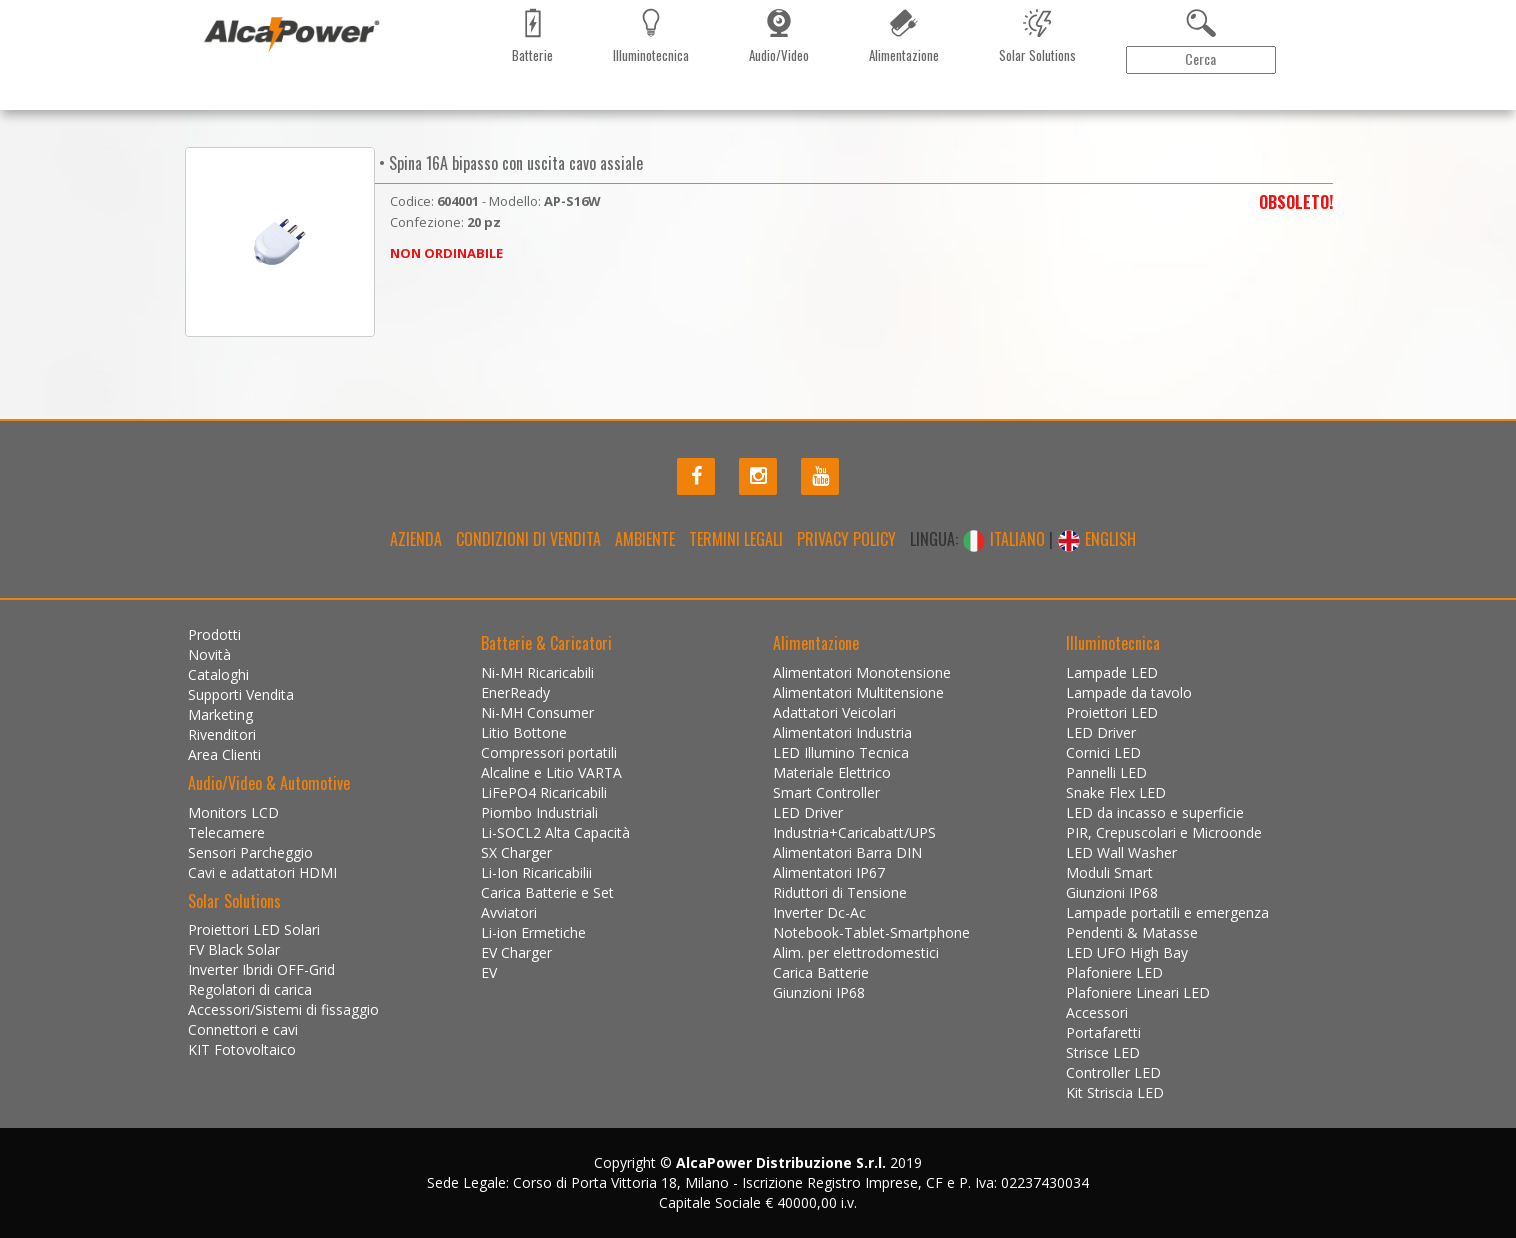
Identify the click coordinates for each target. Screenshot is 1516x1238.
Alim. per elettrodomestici (856, 952)
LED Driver (808, 812)
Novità (293, 105)
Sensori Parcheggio (250, 852)
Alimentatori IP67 (829, 872)
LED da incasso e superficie (1155, 812)
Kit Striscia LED (1115, 1092)
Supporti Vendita (241, 694)
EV (489, 972)
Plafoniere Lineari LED (1138, 992)
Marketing (432, 105)
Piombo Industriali (539, 812)
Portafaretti (1103, 1032)
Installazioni (681, 105)
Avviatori (509, 912)
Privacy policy (846, 539)
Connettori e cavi (243, 1029)
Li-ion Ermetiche (533, 932)
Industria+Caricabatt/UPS (854, 832)
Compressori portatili (549, 752)
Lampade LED (1112, 672)
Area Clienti (1263, 105)
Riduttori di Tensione (840, 892)
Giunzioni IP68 (819, 992)
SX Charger (516, 852)
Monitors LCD (233, 812)
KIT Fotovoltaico (242, 1049)
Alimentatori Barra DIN (847, 852)
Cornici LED (1103, 752)
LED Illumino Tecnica (841, 752)
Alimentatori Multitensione (858, 692)
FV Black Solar (234, 949)
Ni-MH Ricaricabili (537, 672)
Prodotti (229, 105)
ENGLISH (1096, 539)
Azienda (416, 539)
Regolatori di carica (250, 989)
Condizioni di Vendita (528, 539)
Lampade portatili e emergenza (1167, 912)
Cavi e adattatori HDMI (262, 872)
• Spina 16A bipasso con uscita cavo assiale (509, 163)
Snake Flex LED (1116, 792)
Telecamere (226, 832)
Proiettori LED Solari (254, 929)
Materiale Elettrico (832, 772)
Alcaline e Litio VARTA (551, 772)
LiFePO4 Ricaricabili (544, 792)
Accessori (1097, 1012)
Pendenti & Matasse (1132, 932)
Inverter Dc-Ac (819, 912)
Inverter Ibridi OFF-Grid (261, 969)
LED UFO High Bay (1127, 952)
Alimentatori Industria (842, 732)
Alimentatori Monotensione (862, 672)
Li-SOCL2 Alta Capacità (555, 832)
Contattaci (594, 105)
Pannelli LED (1106, 772)
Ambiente (645, 539)
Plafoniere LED (1114, 972)
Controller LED (1113, 1072)
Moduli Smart (1109, 872)
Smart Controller (826, 792)
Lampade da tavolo (1129, 692)
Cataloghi (357, 105)
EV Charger (516, 952)
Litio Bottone (524, 732)
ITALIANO (1005, 539)
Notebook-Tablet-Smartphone (871, 932)
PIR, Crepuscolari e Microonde (1164, 832)
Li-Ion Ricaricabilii (536, 872)
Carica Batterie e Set (547, 892)
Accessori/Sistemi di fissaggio (283, 1009)
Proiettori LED (1112, 712)
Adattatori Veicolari (834, 712)
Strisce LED (1103, 1052)
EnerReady (515, 692)
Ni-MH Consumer (537, 712)
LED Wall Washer (1121, 852)
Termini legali (736, 539)
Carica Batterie (821, 972)
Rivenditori (512, 105)
